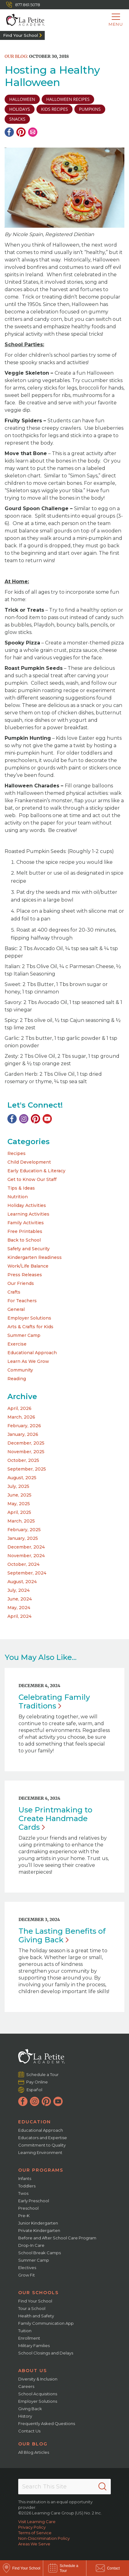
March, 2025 (21, 1521)
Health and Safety (36, 2315)
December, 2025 (25, 1443)
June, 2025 (19, 1495)
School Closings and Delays (45, 2352)
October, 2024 (23, 1564)
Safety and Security (28, 1248)
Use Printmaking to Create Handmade (55, 1818)
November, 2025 (25, 1451)
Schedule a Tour (43, 2074)
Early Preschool (33, 2200)
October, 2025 (23, 1460)
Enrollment (29, 2338)
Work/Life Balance (27, 1266)
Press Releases (24, 1274)
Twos (23, 2193)
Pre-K (24, 2215)
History (25, 2416)
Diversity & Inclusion (37, 2378)
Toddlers (26, 2185)
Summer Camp (23, 1335)
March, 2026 (21, 1417)
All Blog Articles (33, 2452)
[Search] (102, 2487)
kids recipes (54, 109)
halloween (22, 99)
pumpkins (90, 109)
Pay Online (37, 2081)
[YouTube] (47, 1118)
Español (34, 2089)
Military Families (34, 2345)
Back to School (24, 1240)
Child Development (29, 1162)
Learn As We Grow (28, 1361)
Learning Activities (28, 1214)
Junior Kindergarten (38, 2223)
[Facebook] (9, 132)
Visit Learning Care (37, 2521)
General (16, 1309)
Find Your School (20, 35)
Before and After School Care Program (57, 2237)
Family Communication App (46, 2323)
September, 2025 (26, 1469)
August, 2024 (22, 1581)
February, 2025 (24, 1529)
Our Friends (20, 1283)
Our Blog (33, 2444)
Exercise (17, 1344)
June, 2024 (19, 1599)
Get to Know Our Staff (31, 1179)
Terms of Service (35, 2532)
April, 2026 (19, 1408)
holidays (19, 109)
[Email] (32, 132)
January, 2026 (22, 1434)
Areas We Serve (34, 2543)
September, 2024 (26, 1573)
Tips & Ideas (21, 1188)
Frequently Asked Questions (46, 2423)
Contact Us (29, 2430)
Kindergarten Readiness (34, 1257)
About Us (32, 2370)
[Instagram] (23, 1118)
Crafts (13, 1292)
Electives (27, 2267)
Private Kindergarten (39, 2230)
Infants (24, 2178)
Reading (16, 1378)
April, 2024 (19, 1616)
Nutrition (17, 1197)
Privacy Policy (32, 2527)
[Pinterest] (21, 132)
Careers (26, 2386)
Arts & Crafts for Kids (30, 1326)
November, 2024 (26, 1555)
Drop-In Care (31, 2245)
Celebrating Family (54, 1701)
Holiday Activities (26, 1205)
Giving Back (30, 2408)
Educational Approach (32, 1352)
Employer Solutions (29, 1318)
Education (34, 2122)
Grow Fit (26, 2274)
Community (20, 1370)
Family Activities (25, 1223)
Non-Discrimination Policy (44, 2538)
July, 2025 (18, 1486)
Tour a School (31, 2308)
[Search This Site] (64, 2486)
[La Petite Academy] (22, 20)
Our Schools (38, 2292)
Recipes (16, 1153)
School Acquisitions (37, 2393)
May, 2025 (18, 1503)
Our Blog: (16, 56)
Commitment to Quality (42, 2145)
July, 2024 (18, 1590)
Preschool (28, 2208)
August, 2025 (21, 1477)
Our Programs (40, 2170)
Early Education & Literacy (36, 1171)
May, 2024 (18, 1607)
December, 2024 (26, 1547)
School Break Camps (39, 2252)
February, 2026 (24, 1425)
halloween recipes (67, 99)
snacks (17, 119)
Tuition (24, 2330)
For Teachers (22, 1300)
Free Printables (24, 1231)
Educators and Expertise (42, 2137)
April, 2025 (19, 1512)
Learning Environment (40, 2152)
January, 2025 (22, 1538)
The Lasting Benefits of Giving (62, 1935)
